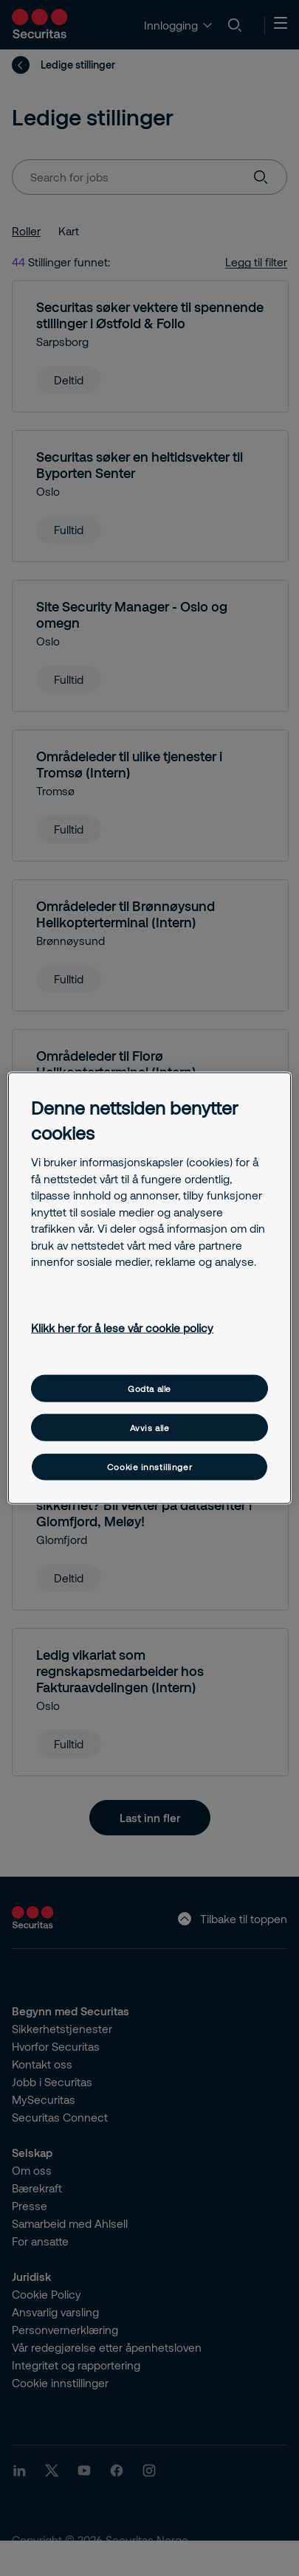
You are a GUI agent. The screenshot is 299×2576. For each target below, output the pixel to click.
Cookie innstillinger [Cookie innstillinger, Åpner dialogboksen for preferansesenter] (149, 1467)
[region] (149, 1288)
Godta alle (149, 1388)
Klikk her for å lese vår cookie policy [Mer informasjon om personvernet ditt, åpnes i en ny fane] (122, 1327)
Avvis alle (150, 1428)
